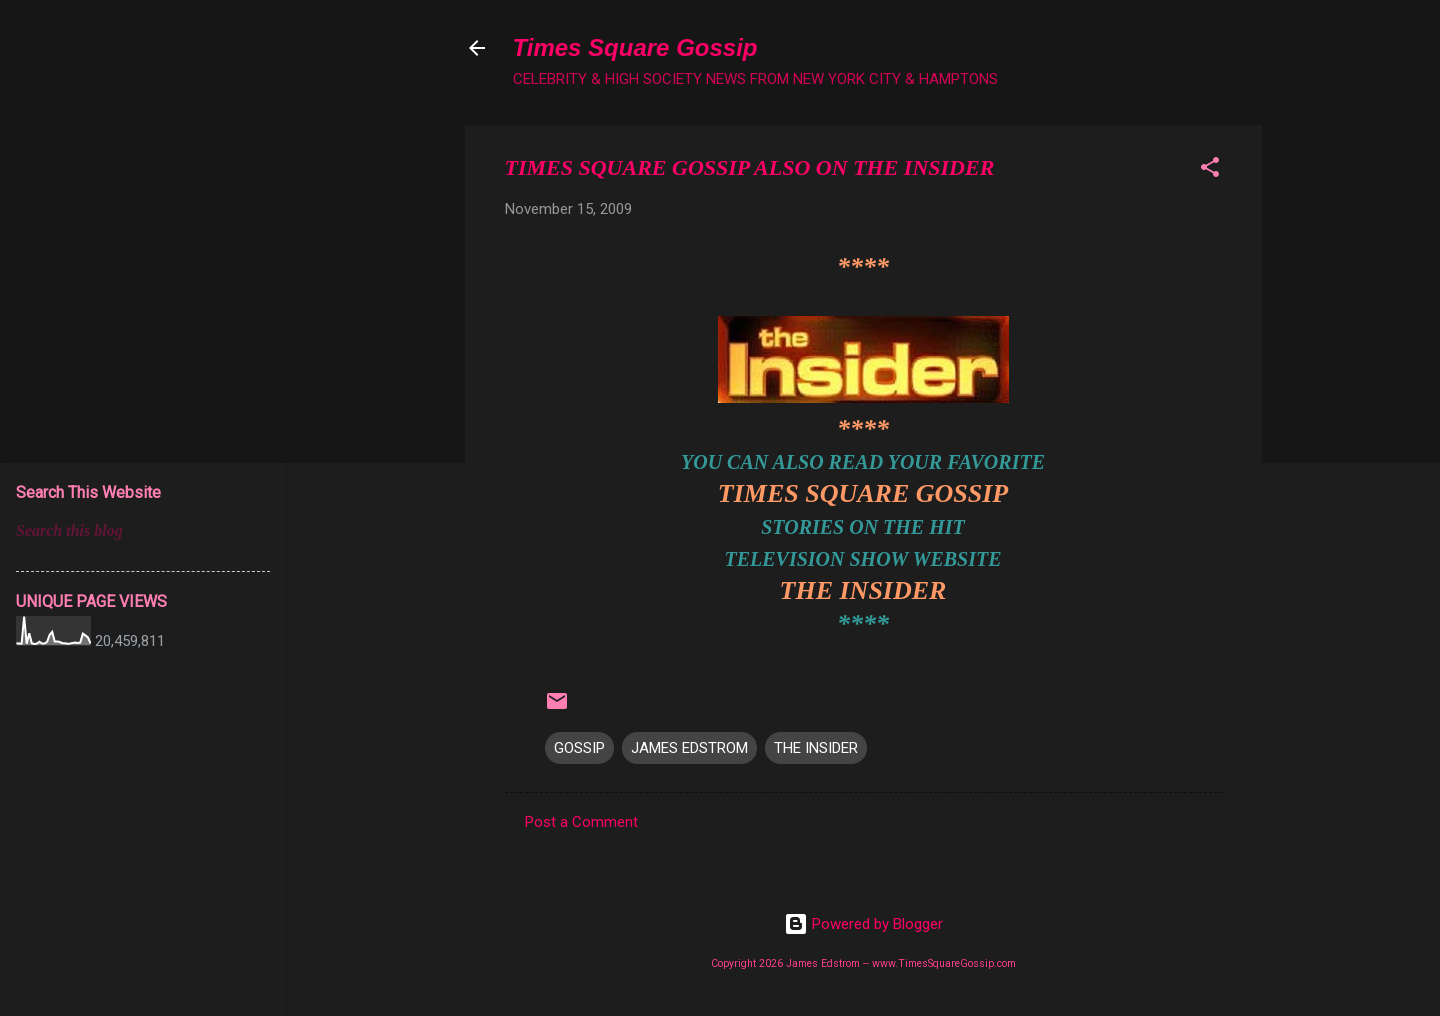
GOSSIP (579, 748)
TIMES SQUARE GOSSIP (863, 493)
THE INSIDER (863, 590)
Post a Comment (581, 822)
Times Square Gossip (635, 47)
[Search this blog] (143, 531)
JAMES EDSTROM (689, 748)
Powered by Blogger (863, 924)
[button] (1210, 170)
